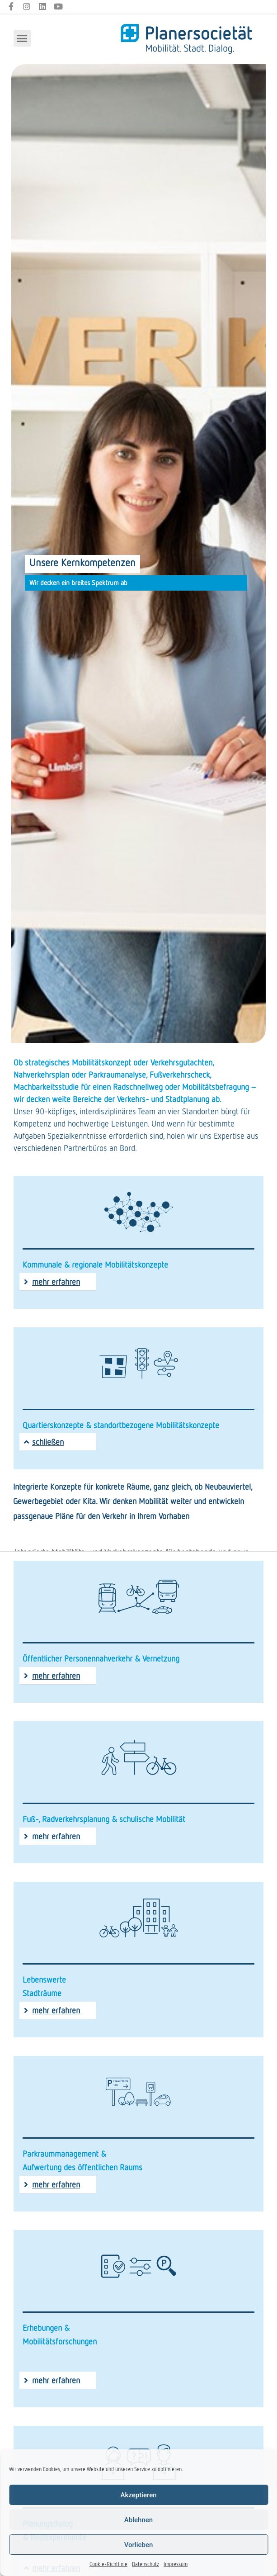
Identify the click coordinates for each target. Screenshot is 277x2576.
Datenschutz (145, 2564)
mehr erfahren (56, 1282)
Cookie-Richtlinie (108, 2564)
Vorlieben (138, 2545)
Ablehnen (138, 2520)
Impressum (176, 2564)
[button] (22, 38)
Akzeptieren (138, 2495)
